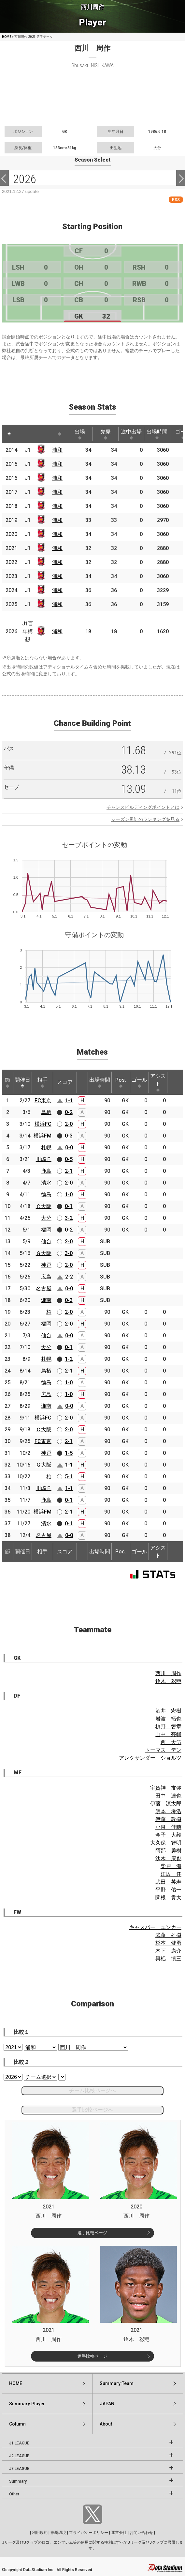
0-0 (69, 1147)
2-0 (69, 1124)
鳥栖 (46, 1112)
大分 (46, 1218)
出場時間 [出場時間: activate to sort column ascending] (157, 434)
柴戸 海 (171, 1866)
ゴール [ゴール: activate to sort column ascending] (139, 1082)
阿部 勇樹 (168, 1850)
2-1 (69, 1171)
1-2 (69, 1359)
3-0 (69, 1253)
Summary (18, 2481)
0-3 (69, 1136)
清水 (46, 1183)
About (106, 2424)
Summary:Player (27, 2403)
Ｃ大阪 (43, 1206)
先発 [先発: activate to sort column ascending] (105, 434)
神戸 (46, 1265)
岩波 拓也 (168, 1719)
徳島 (46, 1194)
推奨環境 (58, 2532)
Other (14, 2494)
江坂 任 (171, 1874)
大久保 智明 (165, 1843)
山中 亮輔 (168, 1734)
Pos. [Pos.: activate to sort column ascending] (120, 1082)
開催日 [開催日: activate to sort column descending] (22, 1082)
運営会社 (119, 2532)
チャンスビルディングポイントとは (143, 807)
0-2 (69, 1112)
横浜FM (42, 1136)
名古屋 (43, 1288)
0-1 (69, 1206)
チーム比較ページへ (92, 2090)
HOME (6, 37)
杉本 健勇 (168, 1943)
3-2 (69, 1218)
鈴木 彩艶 (168, 1681)
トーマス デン (163, 1750)
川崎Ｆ (43, 1159)
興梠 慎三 (168, 1959)
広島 (46, 1277)
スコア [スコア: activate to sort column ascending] (65, 1082)
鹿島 (46, 1171)
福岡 (46, 1230)
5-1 (69, 1476)
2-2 (69, 1277)
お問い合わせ (141, 2532)
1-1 (69, 1100)
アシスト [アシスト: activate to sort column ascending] (158, 1082)
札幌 (46, 1147)
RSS (176, 199)
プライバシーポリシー (88, 2532)
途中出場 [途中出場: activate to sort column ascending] (131, 434)
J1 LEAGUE (19, 2443)
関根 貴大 (168, 1897)
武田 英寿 (168, 1882)
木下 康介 (168, 1951)
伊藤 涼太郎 (165, 1803)
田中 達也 (168, 1796)
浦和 (57, 450)
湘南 (46, 1300)
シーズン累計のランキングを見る (145, 819)
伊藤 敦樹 (168, 1819)
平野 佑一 (168, 1890)
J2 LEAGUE (19, 2456)
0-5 (69, 1159)
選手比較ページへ (92, 2110)
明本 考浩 (168, 1811)
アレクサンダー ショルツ (150, 1758)
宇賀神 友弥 (165, 1788)
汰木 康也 (168, 1858)
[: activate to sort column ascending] (21, 434)
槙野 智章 (168, 1726)
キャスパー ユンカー (155, 1927)
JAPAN (107, 2403)
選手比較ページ (92, 2232)
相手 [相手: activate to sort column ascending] (42, 1082)
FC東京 (43, 1100)
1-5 (69, 1453)
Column (17, 2424)
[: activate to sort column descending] (9, 434)
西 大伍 (171, 1742)
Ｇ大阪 (43, 1253)
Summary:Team (117, 2383)
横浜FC (43, 1124)
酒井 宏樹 (168, 1711)
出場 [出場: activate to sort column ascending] (80, 434)
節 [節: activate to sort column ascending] (7, 1082)
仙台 (46, 1241)
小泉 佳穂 (168, 1827)
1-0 (69, 1194)
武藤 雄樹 (168, 1935)
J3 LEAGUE (19, 2468)
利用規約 (40, 2532)
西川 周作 (168, 1673)
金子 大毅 (168, 1835)
